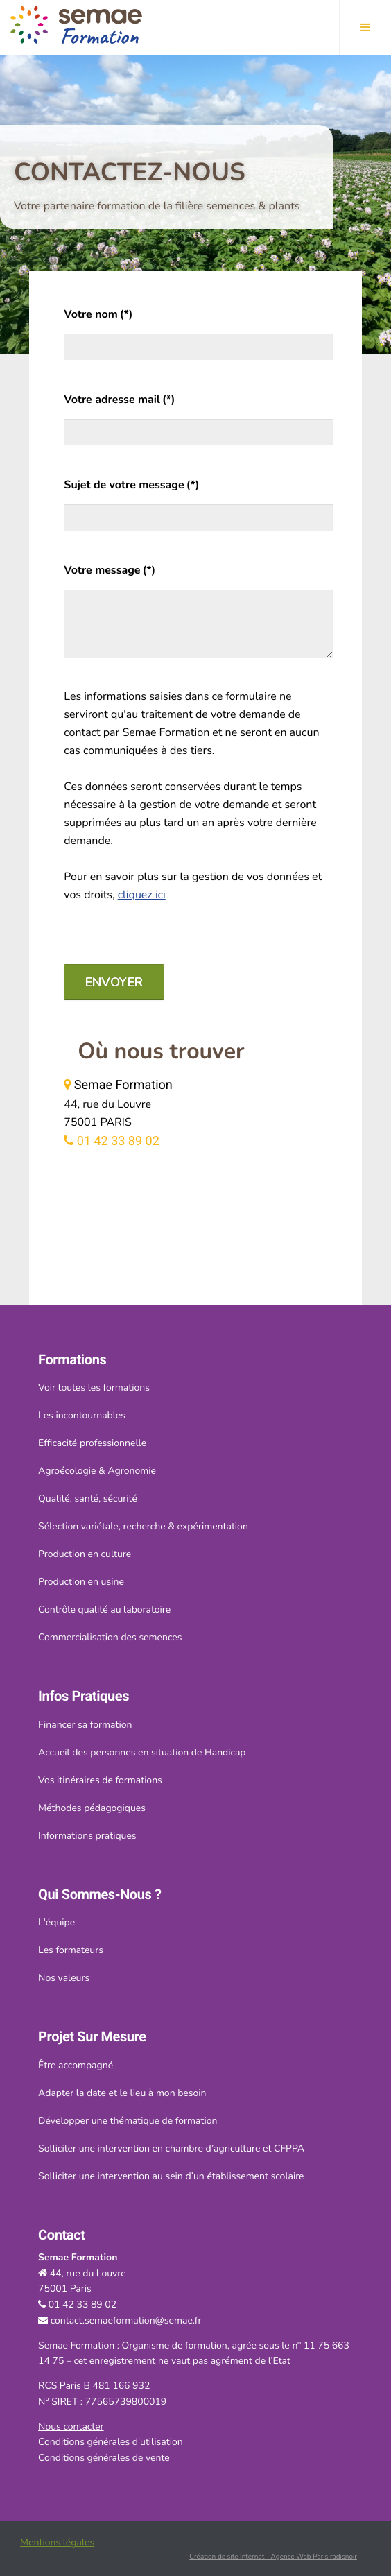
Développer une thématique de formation (127, 2120)
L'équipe (56, 1922)
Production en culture (84, 1554)
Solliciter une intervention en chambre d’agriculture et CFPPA (171, 2148)
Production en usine (81, 1581)
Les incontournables (81, 1415)
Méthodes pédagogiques (92, 1807)
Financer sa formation (85, 1724)
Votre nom (98, 314)
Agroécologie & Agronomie (97, 1470)
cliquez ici (142, 894)
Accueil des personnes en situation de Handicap (141, 1752)
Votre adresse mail (119, 399)
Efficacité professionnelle (92, 1443)
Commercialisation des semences (110, 1637)
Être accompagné (75, 2065)
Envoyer (114, 982)
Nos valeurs (63, 1977)
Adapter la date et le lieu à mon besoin (122, 2093)
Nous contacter (71, 2426)
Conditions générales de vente (104, 2457)
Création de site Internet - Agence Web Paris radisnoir (273, 2556)
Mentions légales (57, 2542)
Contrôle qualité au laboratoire (104, 1609)
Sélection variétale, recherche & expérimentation (143, 1526)
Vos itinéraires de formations (100, 1780)
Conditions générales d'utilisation (110, 2441)
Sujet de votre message (131, 484)
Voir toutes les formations (94, 1387)
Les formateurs (70, 1950)
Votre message (109, 570)
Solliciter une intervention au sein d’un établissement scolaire (171, 2176)
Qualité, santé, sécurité (87, 1498)
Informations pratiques (87, 1835)
